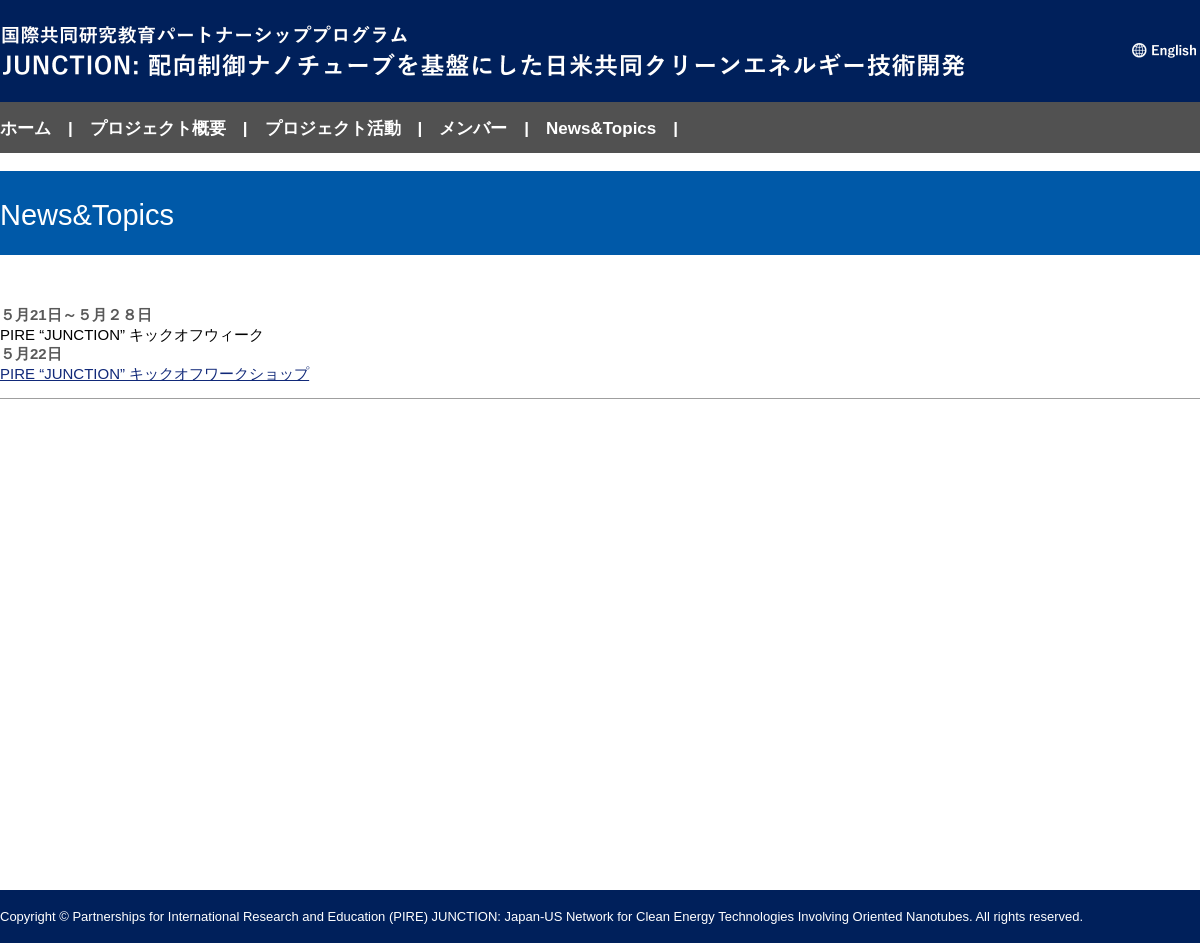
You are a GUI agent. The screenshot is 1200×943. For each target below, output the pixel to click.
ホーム (25, 128)
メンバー (473, 128)
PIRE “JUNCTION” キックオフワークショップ (154, 373)
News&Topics (601, 128)
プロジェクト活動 (333, 128)
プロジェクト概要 (158, 128)
